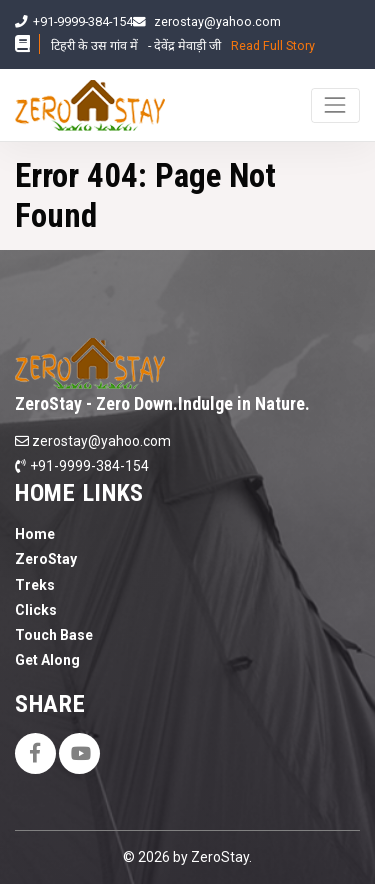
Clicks (36, 610)
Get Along (47, 660)
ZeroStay (46, 559)
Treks (35, 585)
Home (35, 534)
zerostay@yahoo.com (217, 21)
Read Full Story (273, 45)
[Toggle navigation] (335, 105)
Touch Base (54, 635)
